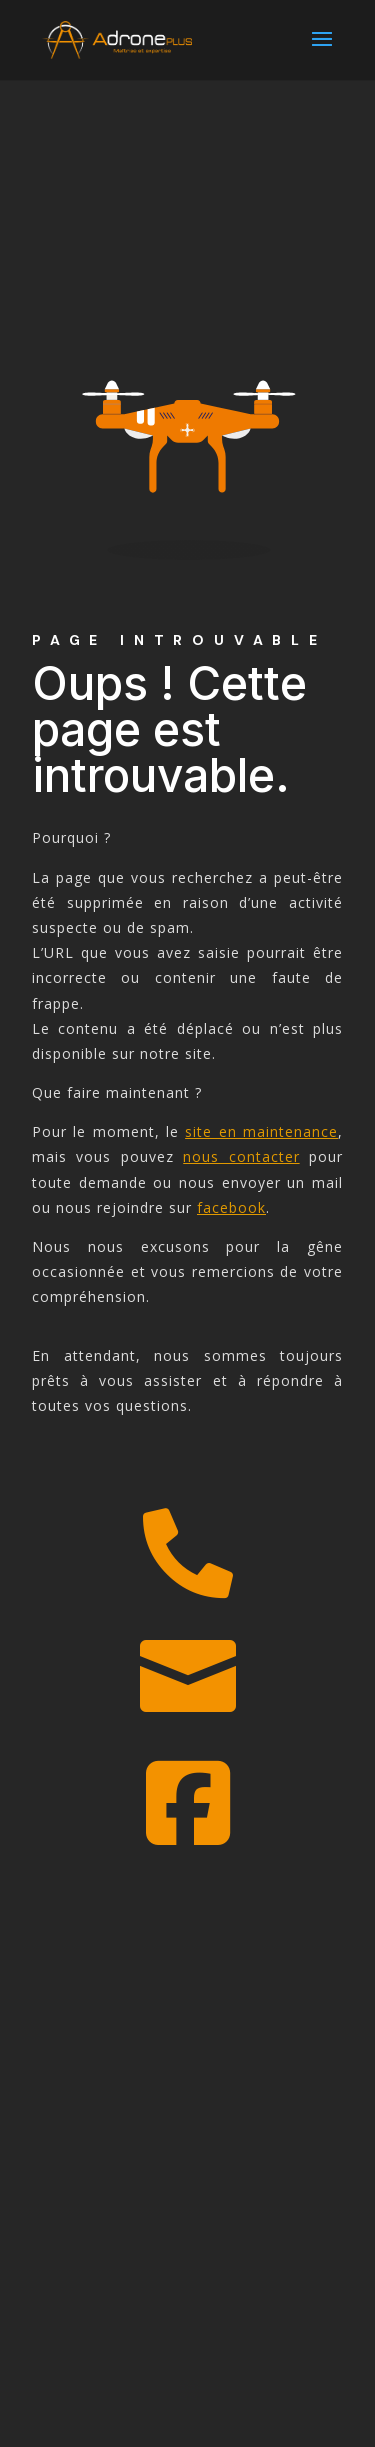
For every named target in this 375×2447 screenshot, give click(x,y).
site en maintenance (261, 1131)
